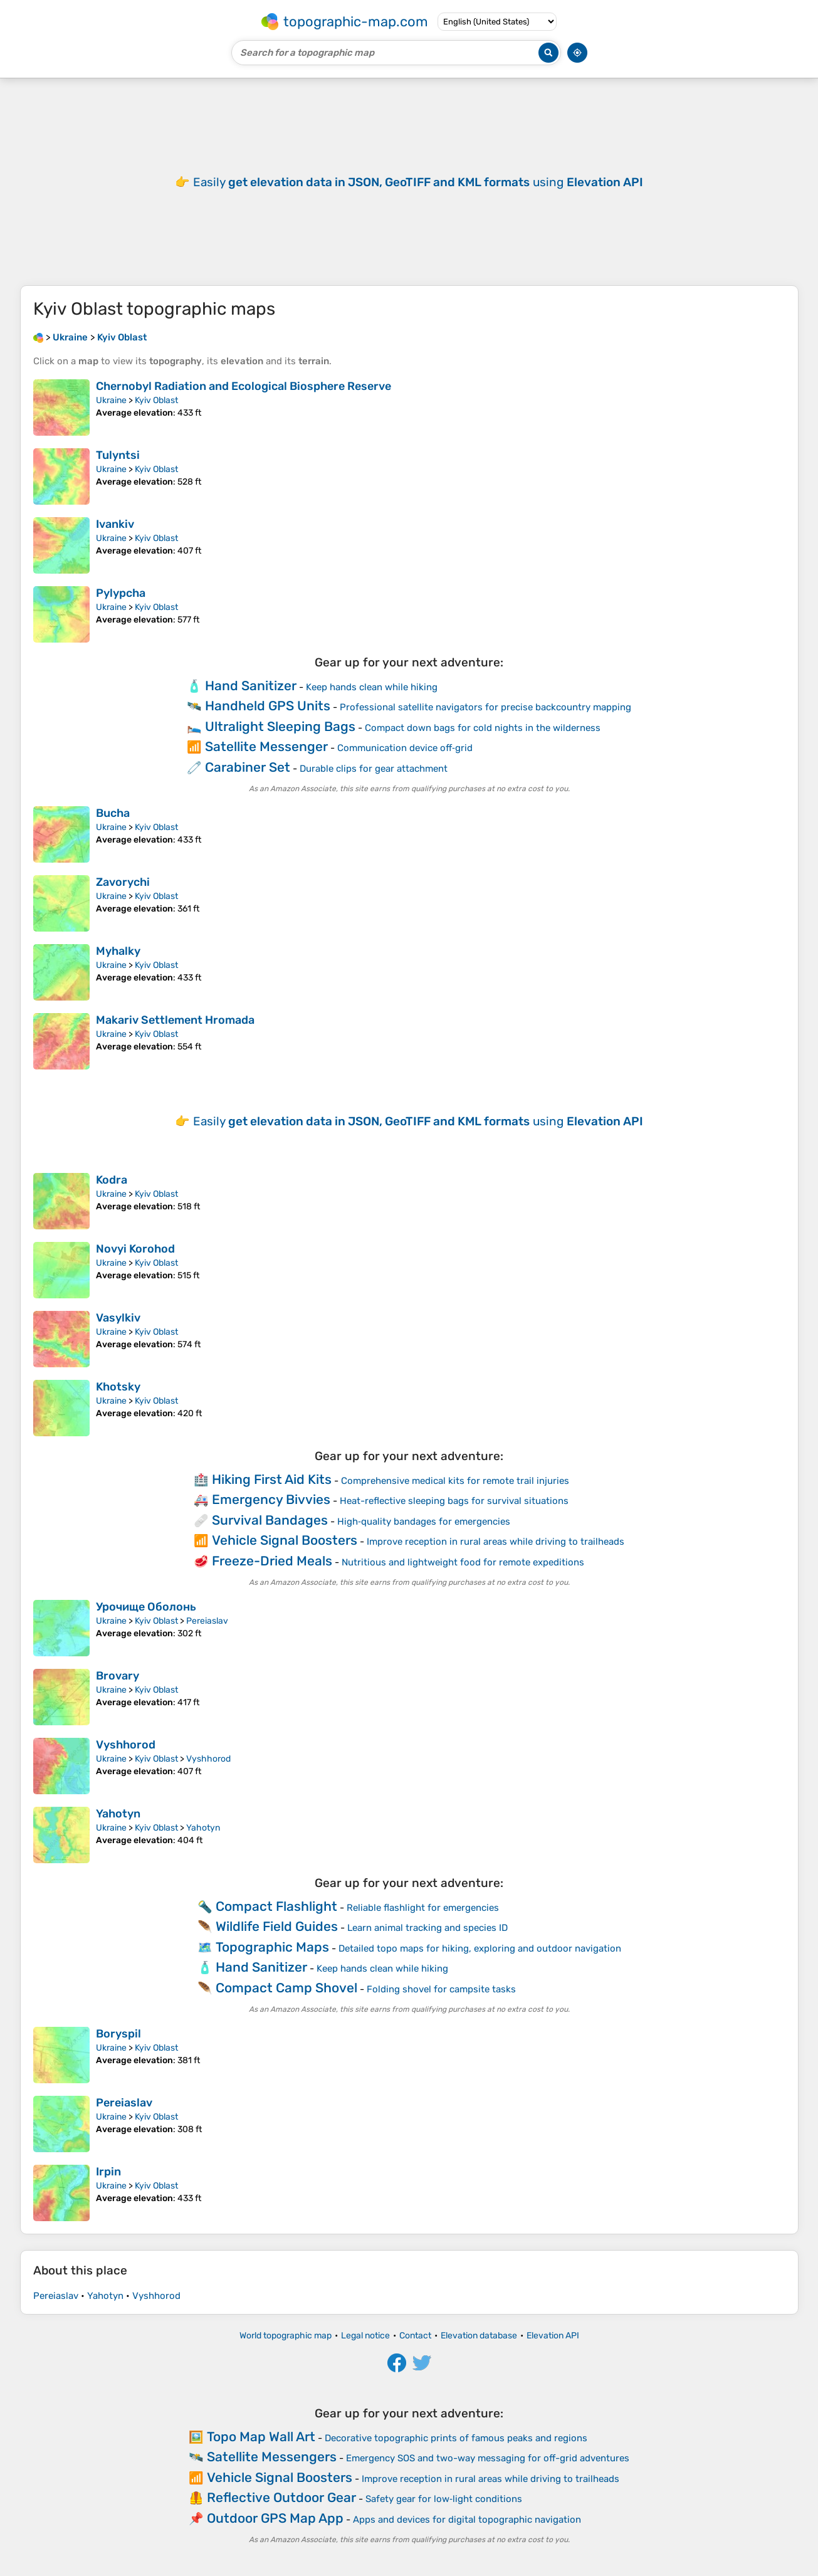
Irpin (108, 2172)
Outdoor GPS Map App (275, 2518)
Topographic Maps (272, 1947)
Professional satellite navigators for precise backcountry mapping (485, 707)
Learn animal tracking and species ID (427, 1927)
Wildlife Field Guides (277, 1926)
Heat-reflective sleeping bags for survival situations (454, 1500)
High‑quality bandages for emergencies (423, 1521)
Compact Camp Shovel (286, 1987)
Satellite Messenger (266, 746)
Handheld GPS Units (267, 705)
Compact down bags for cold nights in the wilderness (482, 727)
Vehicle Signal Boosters (284, 1540)
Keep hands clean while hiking (372, 687)
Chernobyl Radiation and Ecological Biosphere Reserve (243, 386)
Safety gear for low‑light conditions (443, 2499)
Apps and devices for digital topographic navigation (467, 2519)
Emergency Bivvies (271, 1499)
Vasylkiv (118, 1318)
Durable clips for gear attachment (374, 768)
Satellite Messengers (272, 2456)
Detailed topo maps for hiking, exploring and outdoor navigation (479, 1948)
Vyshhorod (125, 1745)
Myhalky (118, 951)
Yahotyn (118, 1814)
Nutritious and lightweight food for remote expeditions (463, 1562)
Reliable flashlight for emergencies (423, 1907)
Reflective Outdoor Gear (281, 2497)
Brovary (117, 1676)
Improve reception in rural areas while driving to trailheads (495, 1541)
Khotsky (118, 1387)
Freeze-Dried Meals (272, 1561)
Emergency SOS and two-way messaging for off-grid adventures (487, 2458)
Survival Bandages (270, 1520)
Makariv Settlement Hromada (175, 1020)
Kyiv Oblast (156, 400)
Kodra (111, 1180)
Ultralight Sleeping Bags (280, 726)
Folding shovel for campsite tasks (441, 1989)
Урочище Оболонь (146, 1607)
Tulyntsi (118, 455)
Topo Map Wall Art (261, 2436)
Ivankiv (115, 524)
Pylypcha (120, 593)
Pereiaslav (207, 1621)
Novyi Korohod (135, 1249)
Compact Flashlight (276, 1906)
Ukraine (111, 400)
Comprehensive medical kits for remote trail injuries (455, 1480)
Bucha (113, 813)
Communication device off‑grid (405, 748)
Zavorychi (123, 882)
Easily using (418, 182)
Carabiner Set (247, 767)
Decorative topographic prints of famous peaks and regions (456, 2438)
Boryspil (118, 2034)
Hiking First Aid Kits (272, 1479)
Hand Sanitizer (250, 685)
